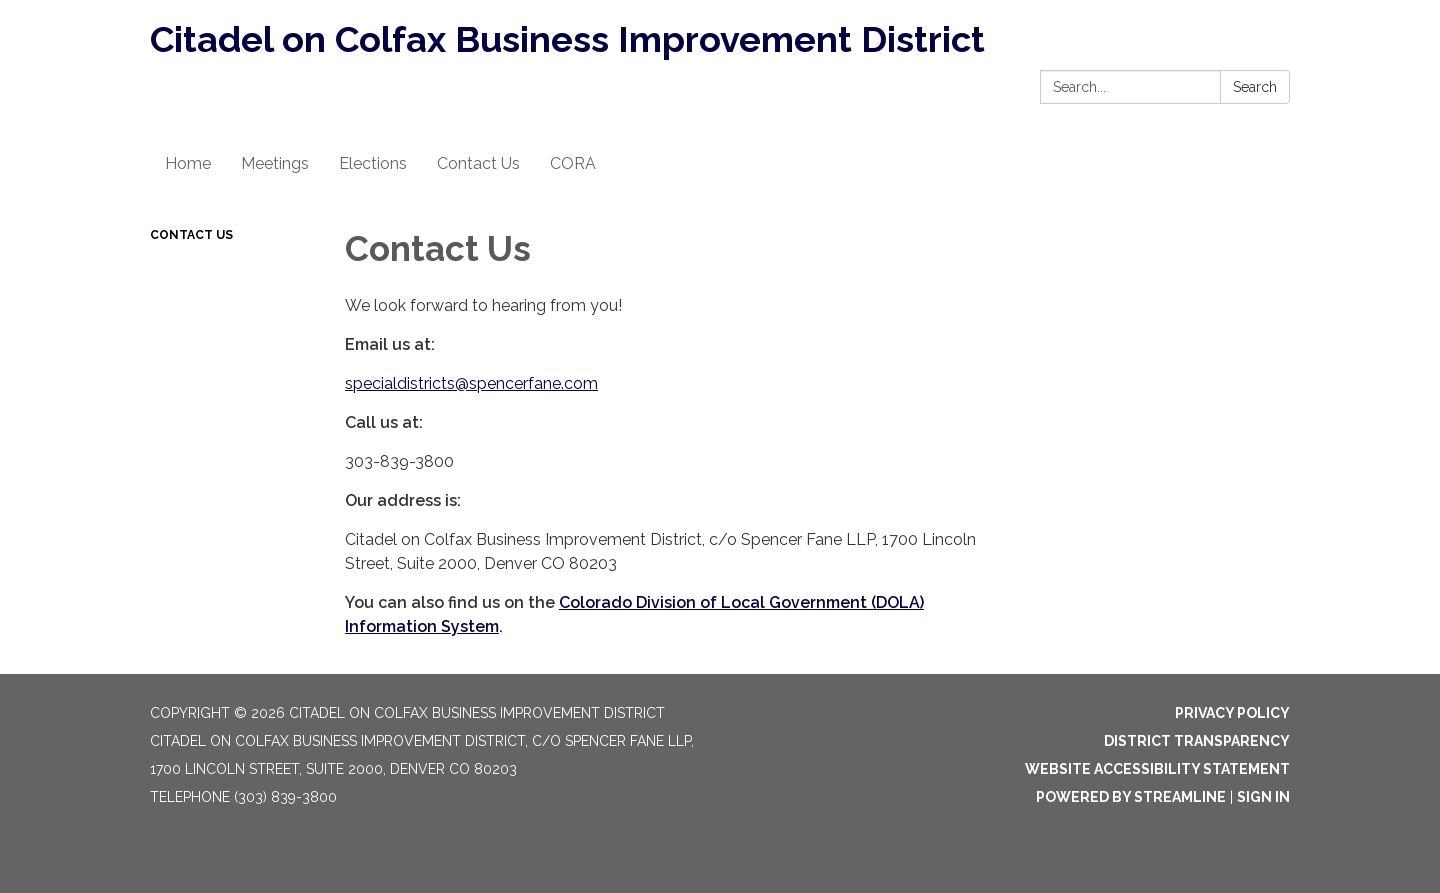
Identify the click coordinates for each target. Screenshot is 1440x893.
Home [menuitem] (188, 163)
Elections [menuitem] (373, 163)
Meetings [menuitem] (275, 163)
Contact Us (191, 235)
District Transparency (1197, 741)
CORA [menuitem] (573, 163)
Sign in (1263, 797)
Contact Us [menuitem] (478, 163)
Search (1255, 87)
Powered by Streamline (1131, 797)
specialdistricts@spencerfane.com (471, 383)
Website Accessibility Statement (1157, 769)
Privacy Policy (1232, 713)
